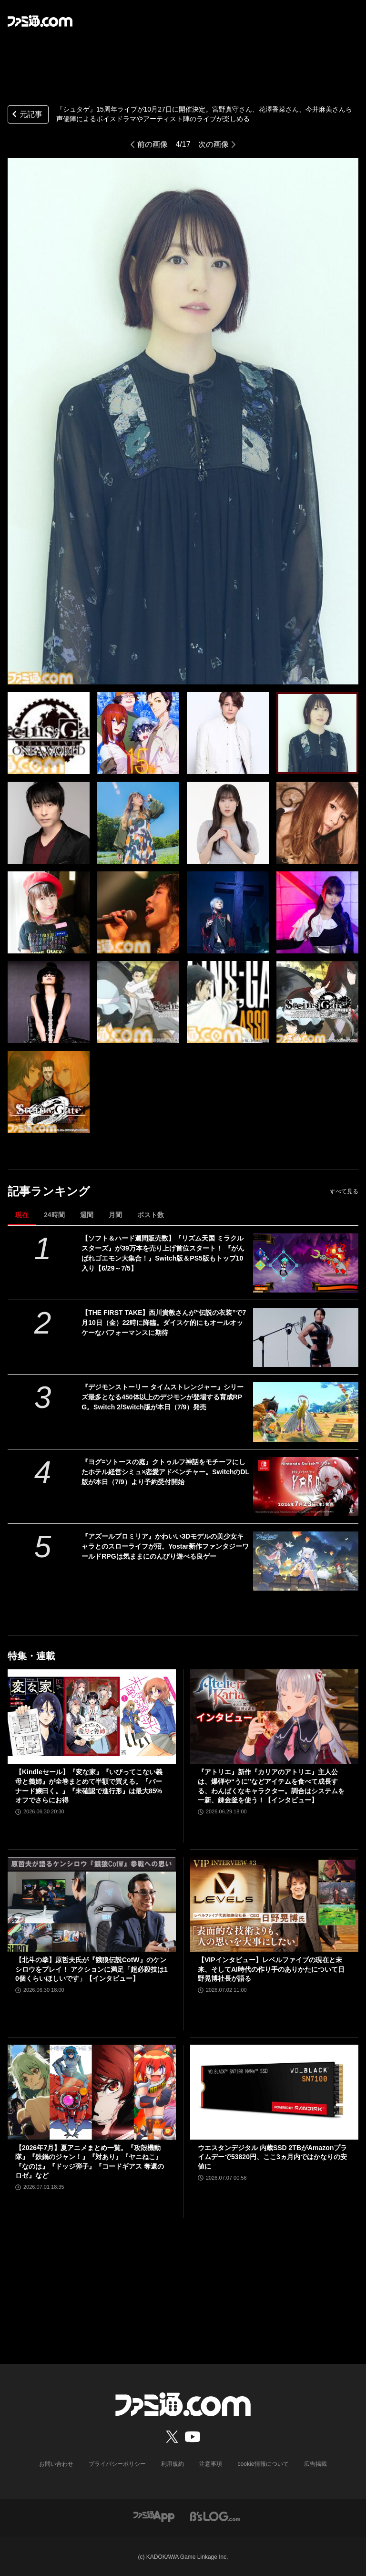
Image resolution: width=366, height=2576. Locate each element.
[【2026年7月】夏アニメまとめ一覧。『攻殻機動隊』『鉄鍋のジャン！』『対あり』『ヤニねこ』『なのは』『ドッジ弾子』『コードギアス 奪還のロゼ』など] (92, 2092)
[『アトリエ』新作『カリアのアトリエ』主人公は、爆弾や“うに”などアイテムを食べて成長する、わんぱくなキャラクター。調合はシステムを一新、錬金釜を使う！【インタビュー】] (274, 1716)
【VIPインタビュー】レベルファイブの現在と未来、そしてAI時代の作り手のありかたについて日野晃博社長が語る (271, 1969)
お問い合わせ (57, 2464)
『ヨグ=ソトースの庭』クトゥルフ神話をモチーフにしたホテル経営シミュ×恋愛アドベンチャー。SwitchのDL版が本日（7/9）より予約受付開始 (165, 1472)
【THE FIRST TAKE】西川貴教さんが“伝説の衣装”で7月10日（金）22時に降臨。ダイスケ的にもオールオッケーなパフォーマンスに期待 (163, 1322)
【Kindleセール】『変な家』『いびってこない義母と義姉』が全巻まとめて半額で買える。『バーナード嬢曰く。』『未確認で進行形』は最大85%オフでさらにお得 (89, 1786)
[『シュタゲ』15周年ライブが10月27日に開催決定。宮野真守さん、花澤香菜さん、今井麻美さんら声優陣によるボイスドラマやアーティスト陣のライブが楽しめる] (49, 733)
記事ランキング (49, 1191)
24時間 (54, 1215)
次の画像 (213, 144)
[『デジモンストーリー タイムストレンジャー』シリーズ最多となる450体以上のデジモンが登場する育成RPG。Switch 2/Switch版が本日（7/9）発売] (305, 1411)
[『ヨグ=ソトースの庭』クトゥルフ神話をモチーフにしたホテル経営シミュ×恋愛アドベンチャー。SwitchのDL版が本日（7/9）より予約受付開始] (305, 1486)
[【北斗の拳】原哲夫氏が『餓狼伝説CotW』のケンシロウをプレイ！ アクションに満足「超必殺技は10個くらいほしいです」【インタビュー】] (92, 1904)
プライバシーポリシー (117, 2464)
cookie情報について (263, 2464)
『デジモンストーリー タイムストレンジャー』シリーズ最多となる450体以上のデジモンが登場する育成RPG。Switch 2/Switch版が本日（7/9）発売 (162, 1397)
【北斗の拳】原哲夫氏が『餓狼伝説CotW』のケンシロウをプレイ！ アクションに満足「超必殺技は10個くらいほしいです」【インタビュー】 (91, 1969)
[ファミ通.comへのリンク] (40, 21)
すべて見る (344, 1191)
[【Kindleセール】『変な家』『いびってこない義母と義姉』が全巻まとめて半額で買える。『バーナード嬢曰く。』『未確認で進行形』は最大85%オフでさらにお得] (92, 1716)
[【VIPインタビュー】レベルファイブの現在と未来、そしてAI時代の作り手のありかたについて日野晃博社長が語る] (274, 1904)
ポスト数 (150, 1215)
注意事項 (211, 2464)
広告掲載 (315, 2464)
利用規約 (173, 2464)
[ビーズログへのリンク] (215, 2516)
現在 (22, 1215)
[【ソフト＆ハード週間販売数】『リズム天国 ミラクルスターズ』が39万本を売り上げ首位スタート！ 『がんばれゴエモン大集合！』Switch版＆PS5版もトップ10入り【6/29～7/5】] (305, 1263)
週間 (86, 1215)
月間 (115, 1215)
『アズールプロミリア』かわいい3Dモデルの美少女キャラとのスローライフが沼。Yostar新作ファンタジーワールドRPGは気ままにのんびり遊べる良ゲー (165, 1546)
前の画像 (152, 144)
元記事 (26, 115)
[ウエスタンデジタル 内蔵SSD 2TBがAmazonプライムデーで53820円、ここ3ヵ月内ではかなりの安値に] (274, 2092)
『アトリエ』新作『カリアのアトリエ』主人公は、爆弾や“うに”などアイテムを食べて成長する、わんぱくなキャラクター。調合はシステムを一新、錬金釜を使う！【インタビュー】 (271, 1786)
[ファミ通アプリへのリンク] (153, 2516)
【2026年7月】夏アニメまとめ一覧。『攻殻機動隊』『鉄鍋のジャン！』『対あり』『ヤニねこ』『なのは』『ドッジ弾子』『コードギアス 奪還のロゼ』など (89, 2162)
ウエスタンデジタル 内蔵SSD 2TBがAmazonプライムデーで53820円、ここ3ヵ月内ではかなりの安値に (272, 2157)
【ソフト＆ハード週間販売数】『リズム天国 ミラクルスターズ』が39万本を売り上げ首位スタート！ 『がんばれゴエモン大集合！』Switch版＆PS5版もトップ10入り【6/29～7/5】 (162, 1253)
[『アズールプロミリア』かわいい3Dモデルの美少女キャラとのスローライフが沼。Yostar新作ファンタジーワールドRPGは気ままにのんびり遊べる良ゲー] (305, 1561)
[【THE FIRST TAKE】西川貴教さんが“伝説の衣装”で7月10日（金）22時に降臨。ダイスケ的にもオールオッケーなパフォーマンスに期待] (305, 1337)
